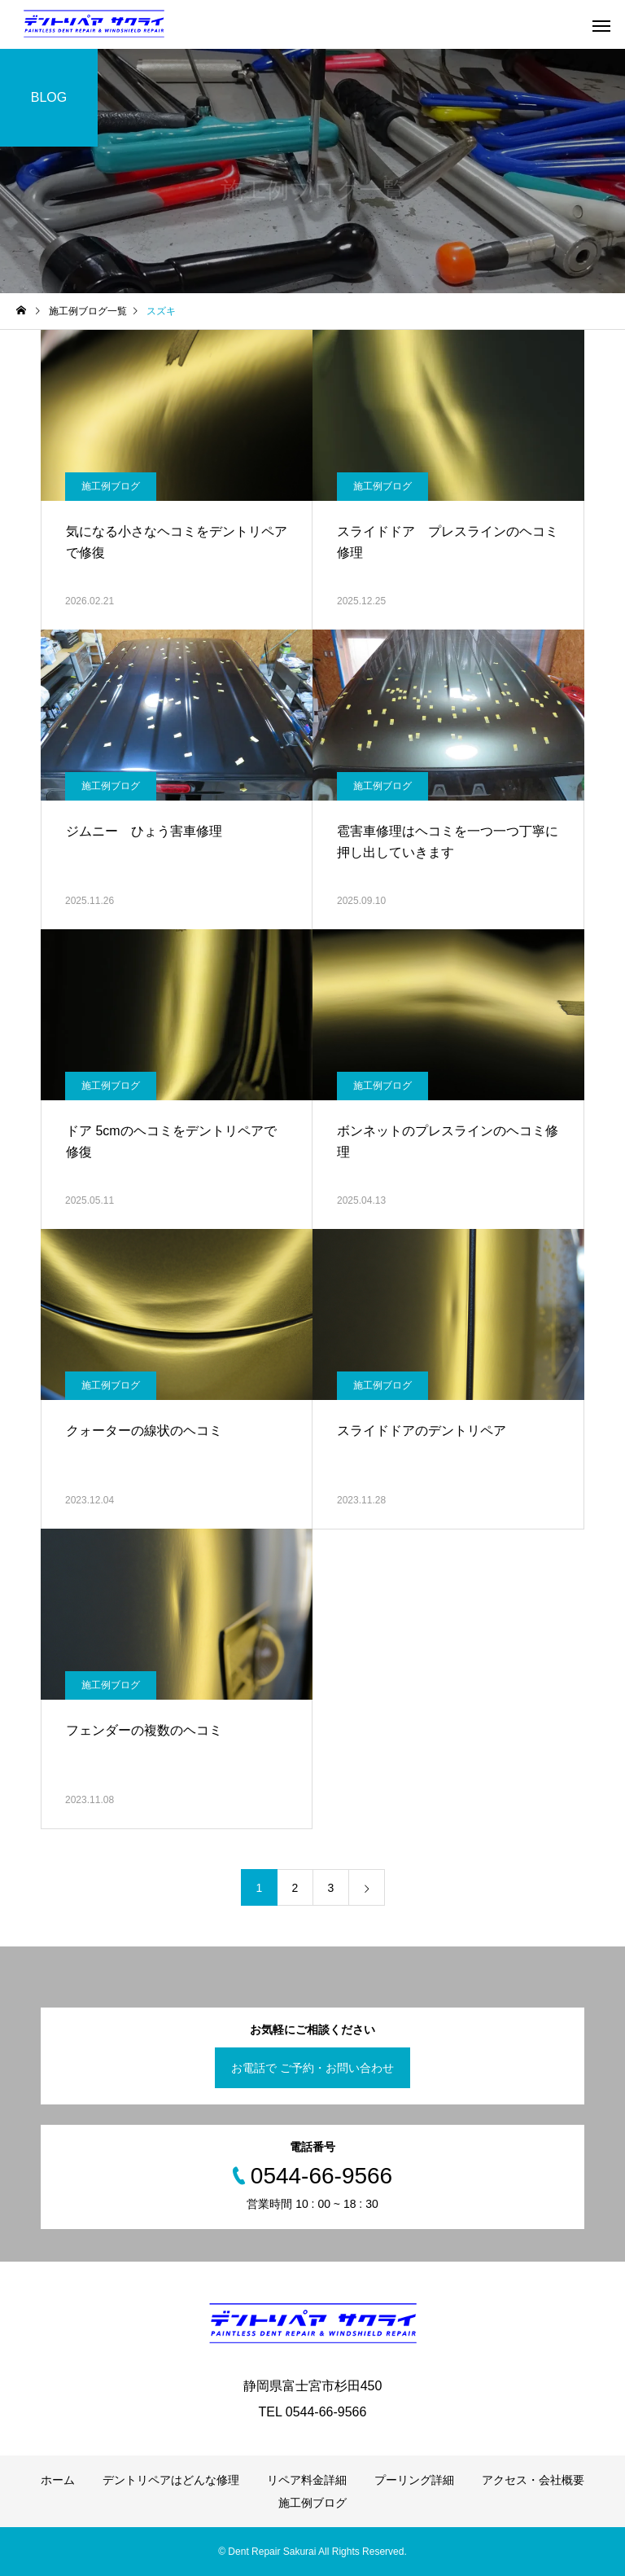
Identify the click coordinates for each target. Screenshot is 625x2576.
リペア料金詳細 (307, 2479)
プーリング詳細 (414, 2479)
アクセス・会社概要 (533, 2479)
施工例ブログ (110, 486)
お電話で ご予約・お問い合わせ (312, 2067)
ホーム (58, 2479)
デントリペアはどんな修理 (171, 2479)
